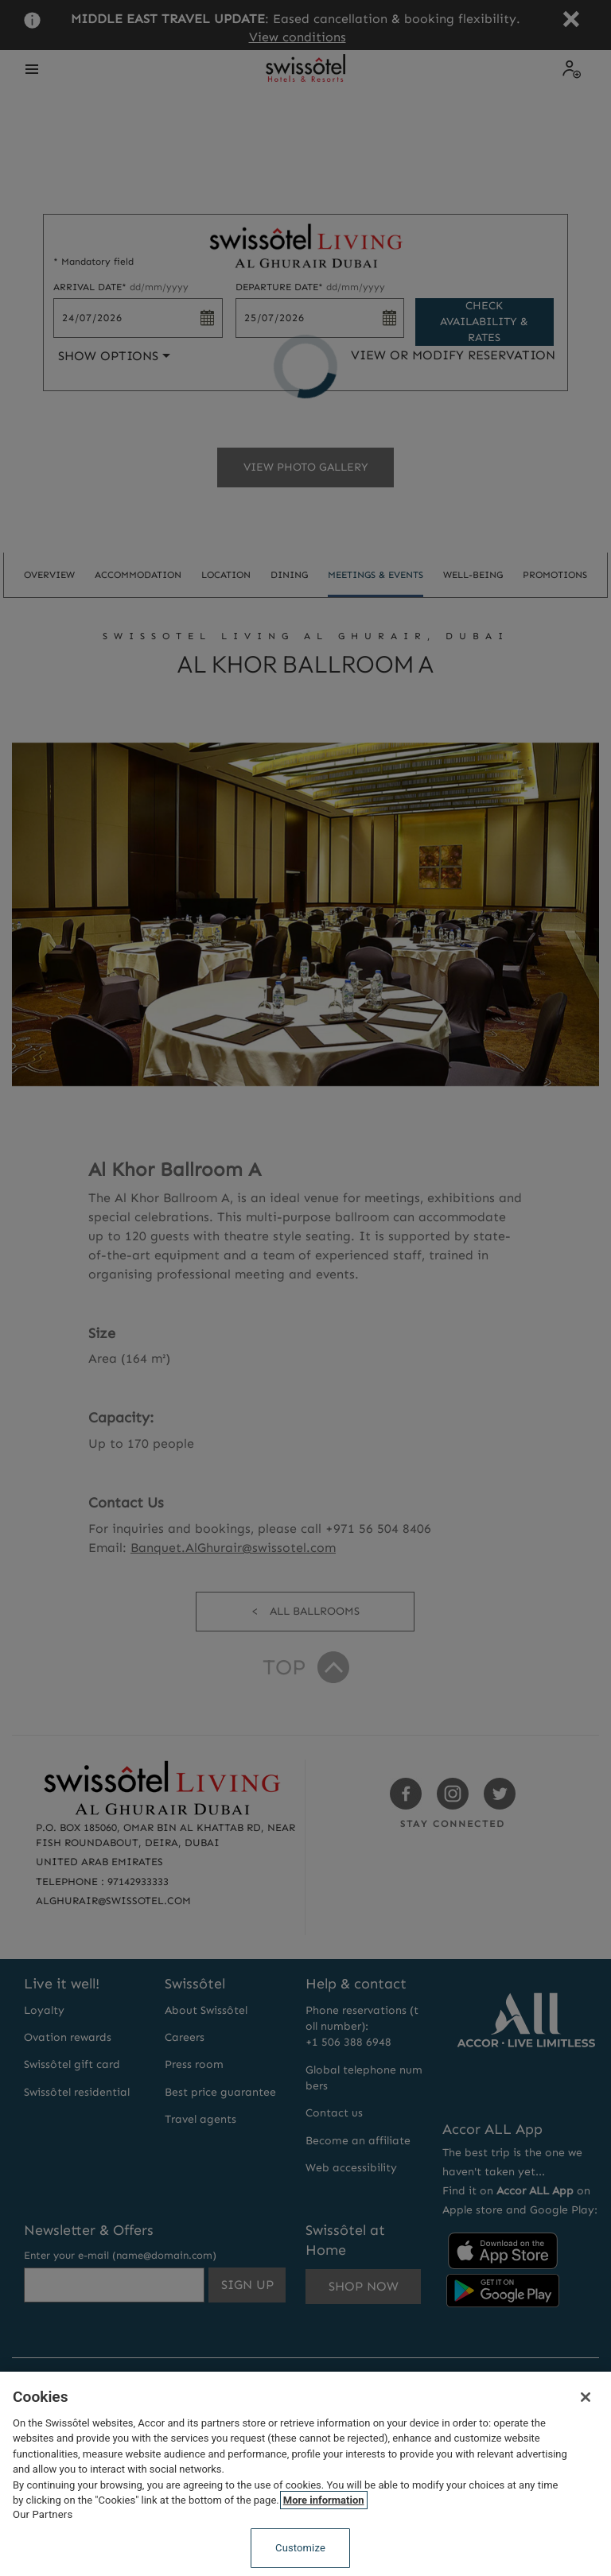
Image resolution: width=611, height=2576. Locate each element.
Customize (300, 2548)
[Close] (585, 2397)
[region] (305, 2474)
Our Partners (42, 2514)
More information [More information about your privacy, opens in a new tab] (323, 2500)
